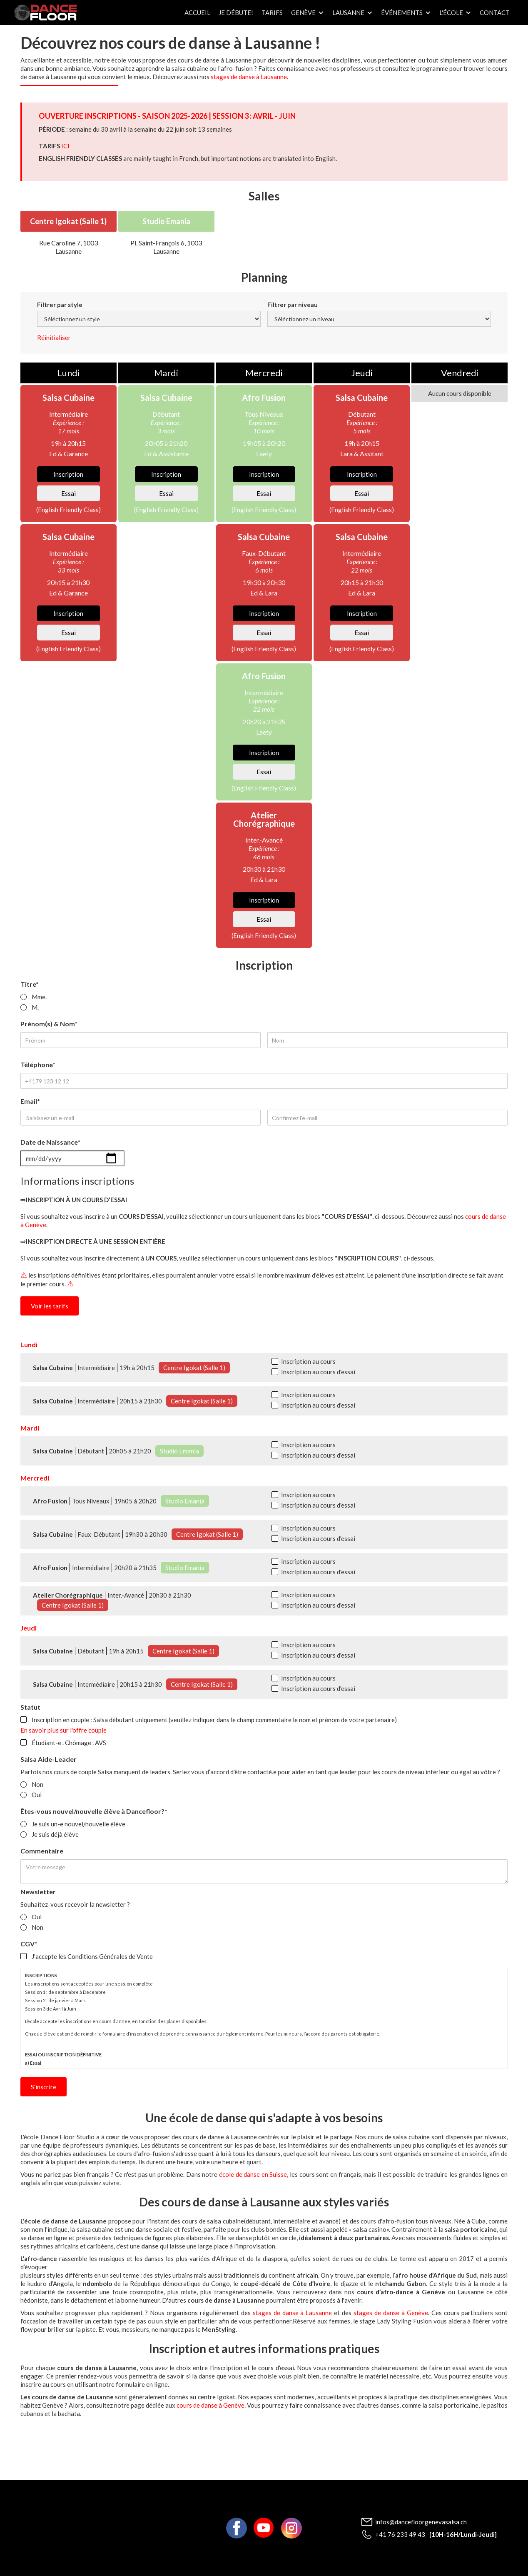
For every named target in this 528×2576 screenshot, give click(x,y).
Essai (68, 493)
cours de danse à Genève (210, 2405)
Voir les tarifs (49, 1306)
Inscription (68, 474)
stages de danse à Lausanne (249, 76)
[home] (45, 12)
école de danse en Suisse (253, 2174)
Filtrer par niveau (292, 304)
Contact (495, 12)
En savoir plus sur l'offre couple (63, 1730)
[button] (307, 12)
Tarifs (272, 12)
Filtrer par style (59, 304)
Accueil (197, 12)
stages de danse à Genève (389, 2312)
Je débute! (236, 12)
